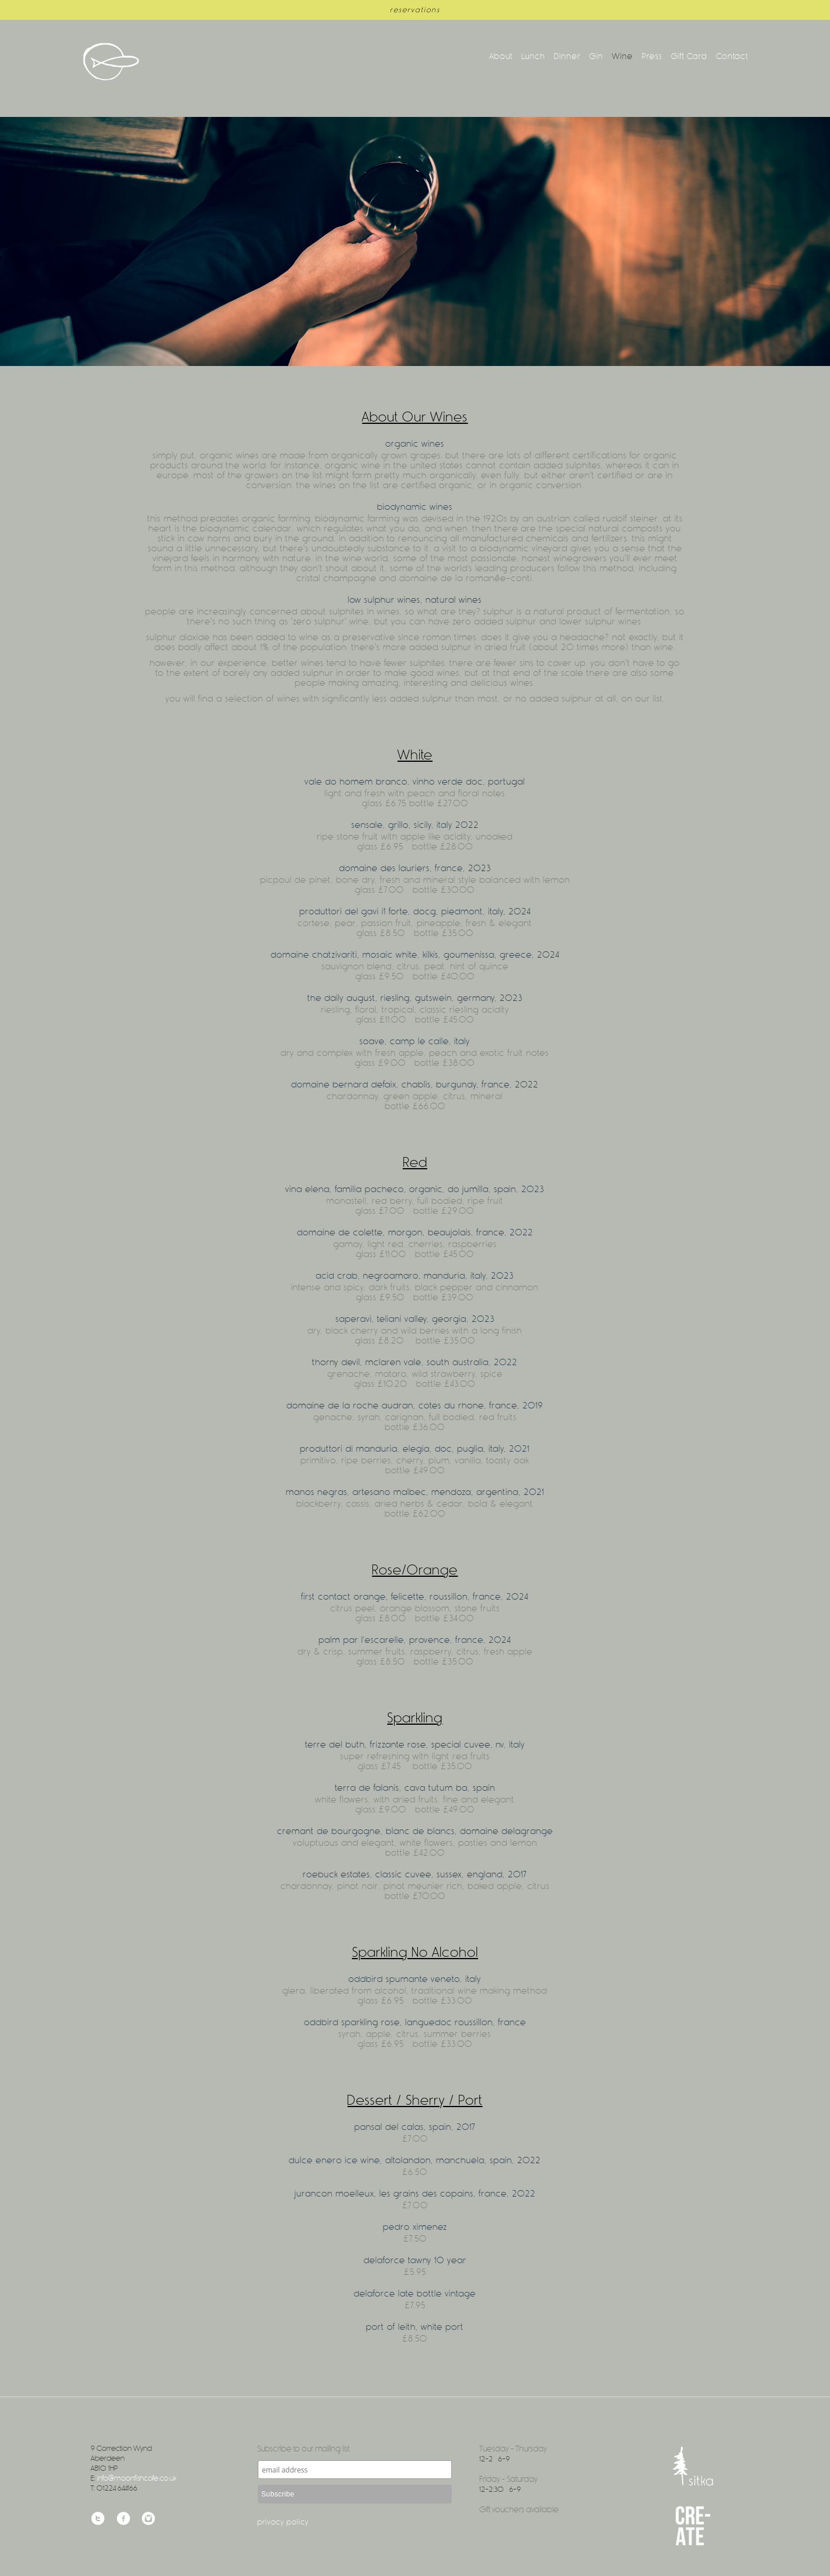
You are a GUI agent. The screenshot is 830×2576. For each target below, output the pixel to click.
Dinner (567, 56)
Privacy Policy (283, 2522)
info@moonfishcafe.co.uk (137, 2478)
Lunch (533, 56)
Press (652, 56)
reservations (415, 10)
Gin (596, 56)
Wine (622, 56)
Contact (732, 56)
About (501, 56)
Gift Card (689, 56)
